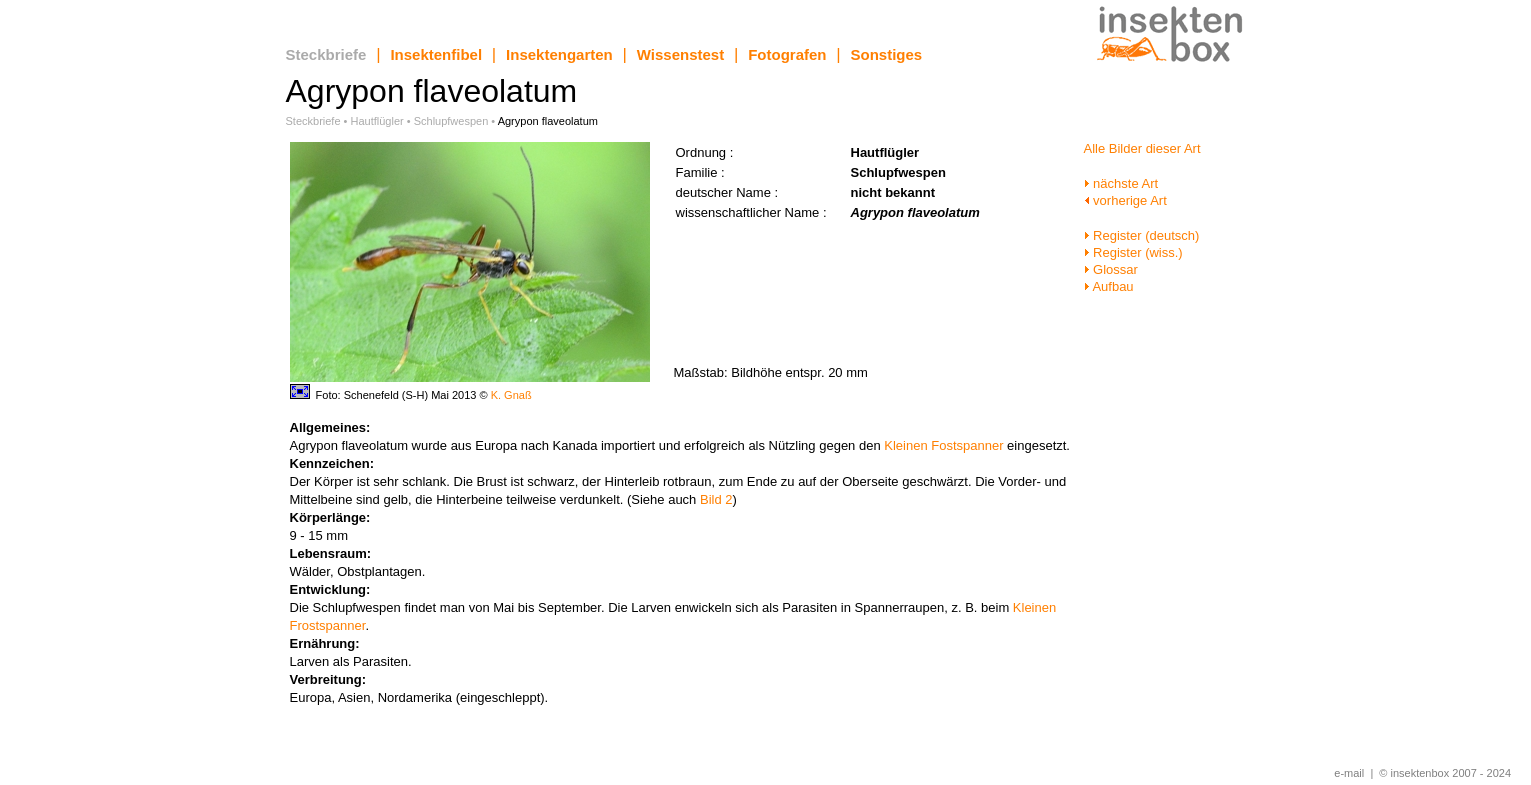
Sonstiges (887, 54)
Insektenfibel (436, 54)
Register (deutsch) (1142, 235)
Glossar (1111, 269)
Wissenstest (680, 54)
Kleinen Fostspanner (943, 445)
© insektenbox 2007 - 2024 (1445, 773)
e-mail (1349, 773)
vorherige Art (1125, 200)
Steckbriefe (326, 54)
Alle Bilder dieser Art (1142, 148)
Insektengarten (559, 54)
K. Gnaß (511, 395)
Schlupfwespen (451, 121)
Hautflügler (377, 121)
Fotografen (787, 54)
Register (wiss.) (1133, 252)
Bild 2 (716, 499)
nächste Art (1121, 183)
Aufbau (1109, 286)
